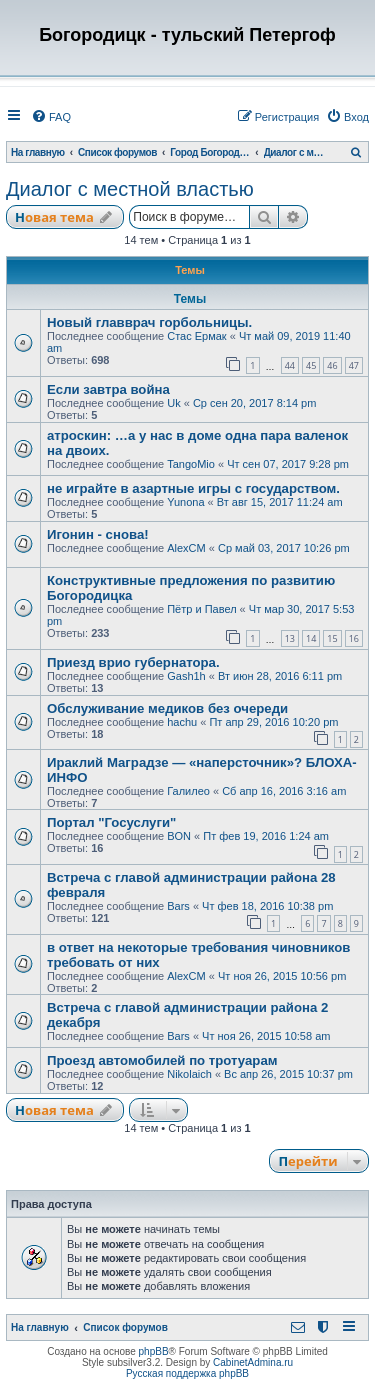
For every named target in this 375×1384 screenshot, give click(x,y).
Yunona (185, 502)
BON (179, 836)
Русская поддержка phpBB (187, 1373)
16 (354, 638)
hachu (182, 722)
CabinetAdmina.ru (253, 1362)
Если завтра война (108, 389)
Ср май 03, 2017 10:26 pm (284, 548)
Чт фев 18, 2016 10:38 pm (267, 906)
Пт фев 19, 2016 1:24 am (266, 836)
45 (311, 365)
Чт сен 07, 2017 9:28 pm (288, 464)
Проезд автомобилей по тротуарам (162, 1060)
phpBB (154, 1351)
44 (290, 365)
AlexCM (186, 548)
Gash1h (186, 676)
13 (290, 638)
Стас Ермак (196, 336)
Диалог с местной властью (130, 189)
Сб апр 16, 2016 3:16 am (284, 791)
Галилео (188, 791)
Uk (173, 403)
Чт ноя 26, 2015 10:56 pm (282, 976)
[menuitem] (51, 117)
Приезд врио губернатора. (133, 662)
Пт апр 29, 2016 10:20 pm (273, 722)
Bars (178, 906)
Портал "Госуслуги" (111, 822)
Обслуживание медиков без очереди (167, 708)
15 (332, 638)
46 (332, 365)
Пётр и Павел (201, 609)
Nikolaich (189, 1074)
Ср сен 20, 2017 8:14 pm (255, 403)
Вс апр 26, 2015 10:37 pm (288, 1074)
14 (311, 638)
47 (354, 365)
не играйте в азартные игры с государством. (193, 488)
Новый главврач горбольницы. (149, 322)
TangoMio (191, 464)
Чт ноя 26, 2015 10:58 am (266, 1036)
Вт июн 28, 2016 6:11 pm (280, 676)
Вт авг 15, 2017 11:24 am (280, 502)
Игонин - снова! (98, 534)
